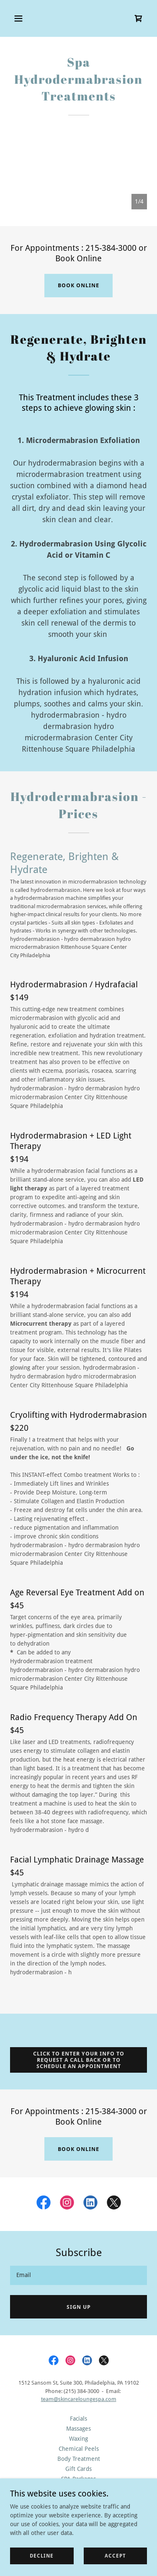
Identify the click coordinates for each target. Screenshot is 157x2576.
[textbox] (78, 2275)
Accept (115, 2556)
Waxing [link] (78, 2438)
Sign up (79, 2307)
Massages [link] (78, 2428)
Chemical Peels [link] (79, 2448)
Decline (42, 2556)
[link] (138, 18)
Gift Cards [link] (78, 2468)
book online (78, 285)
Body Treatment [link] (78, 2458)
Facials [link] (78, 2418)
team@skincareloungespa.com (78, 2399)
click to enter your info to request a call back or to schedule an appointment (78, 2059)
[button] (25, 18)
